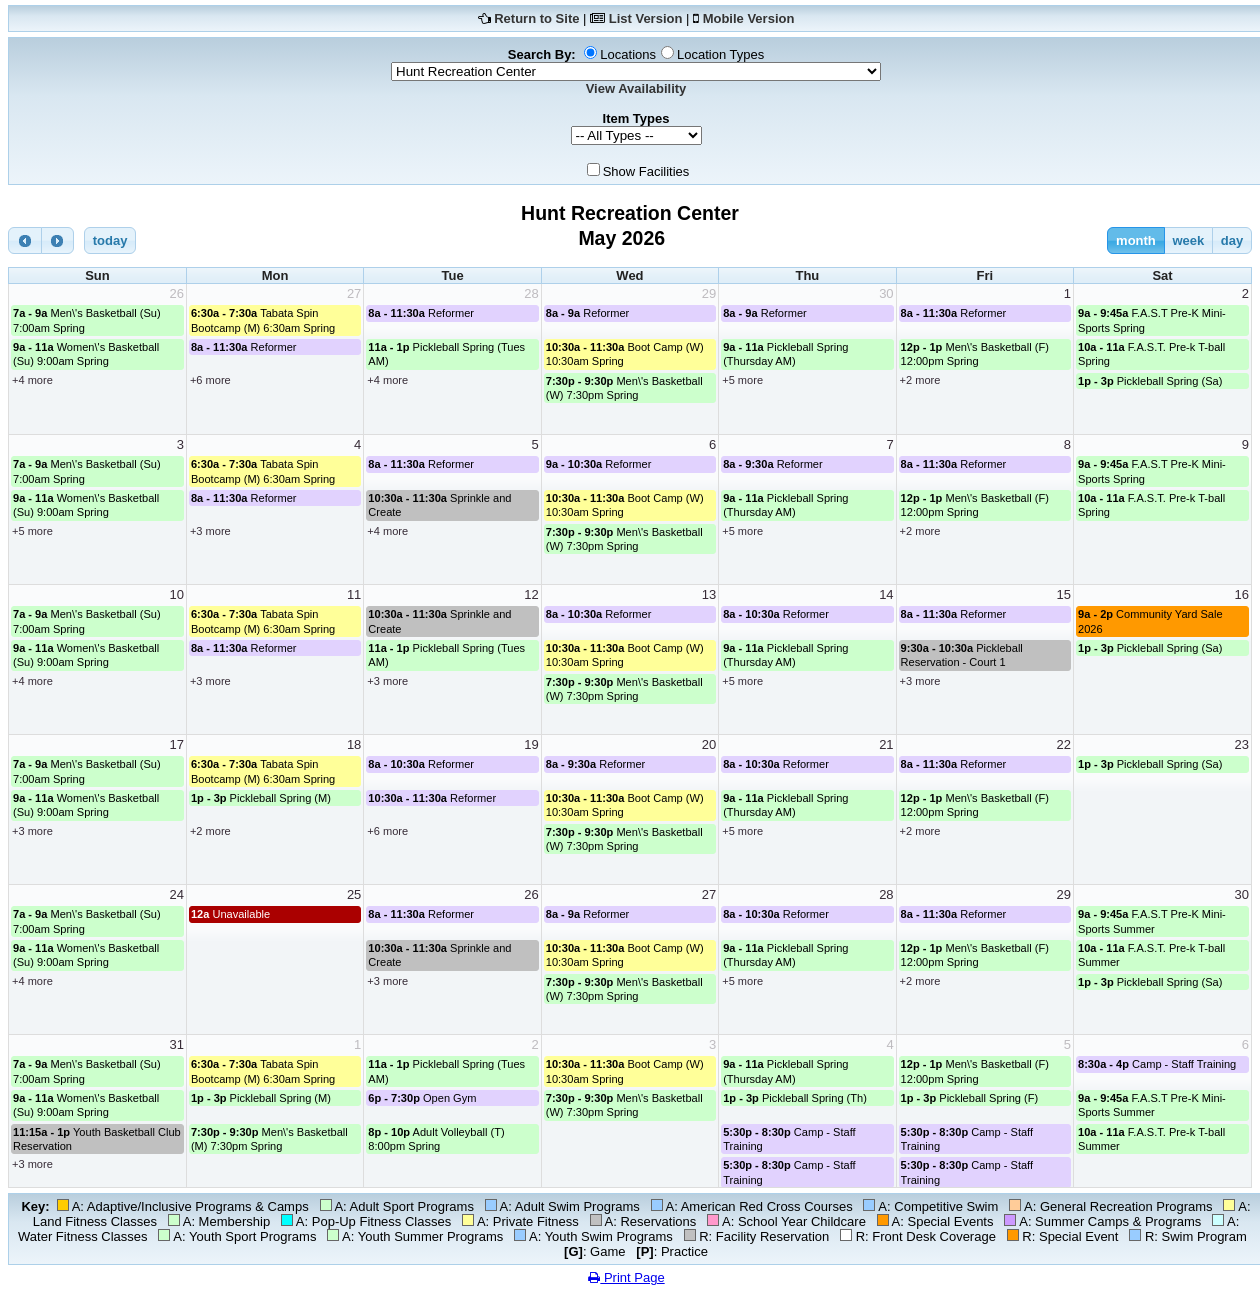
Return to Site (536, 18)
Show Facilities (646, 171)
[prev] (25, 240)
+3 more (210, 531)
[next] (58, 240)
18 (354, 744)
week (1188, 240)
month (1136, 240)
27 (354, 293)
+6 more (210, 380)
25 (354, 894)
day (1232, 240)
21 (886, 744)
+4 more (32, 380)
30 (886, 293)
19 (531, 744)
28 (531, 293)
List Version (646, 18)
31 (176, 1044)
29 (709, 293)
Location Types (720, 54)
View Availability (636, 88)
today (110, 240)
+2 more (920, 380)
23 (1242, 744)
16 (1242, 594)
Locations (628, 54)
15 (1064, 594)
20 (709, 744)
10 (176, 594)
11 (354, 594)
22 (1064, 744)
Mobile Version (749, 18)
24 (176, 894)
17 (176, 744)
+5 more (742, 380)
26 (176, 293)
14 (886, 594)
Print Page (626, 1277)
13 (709, 594)
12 (531, 594)
